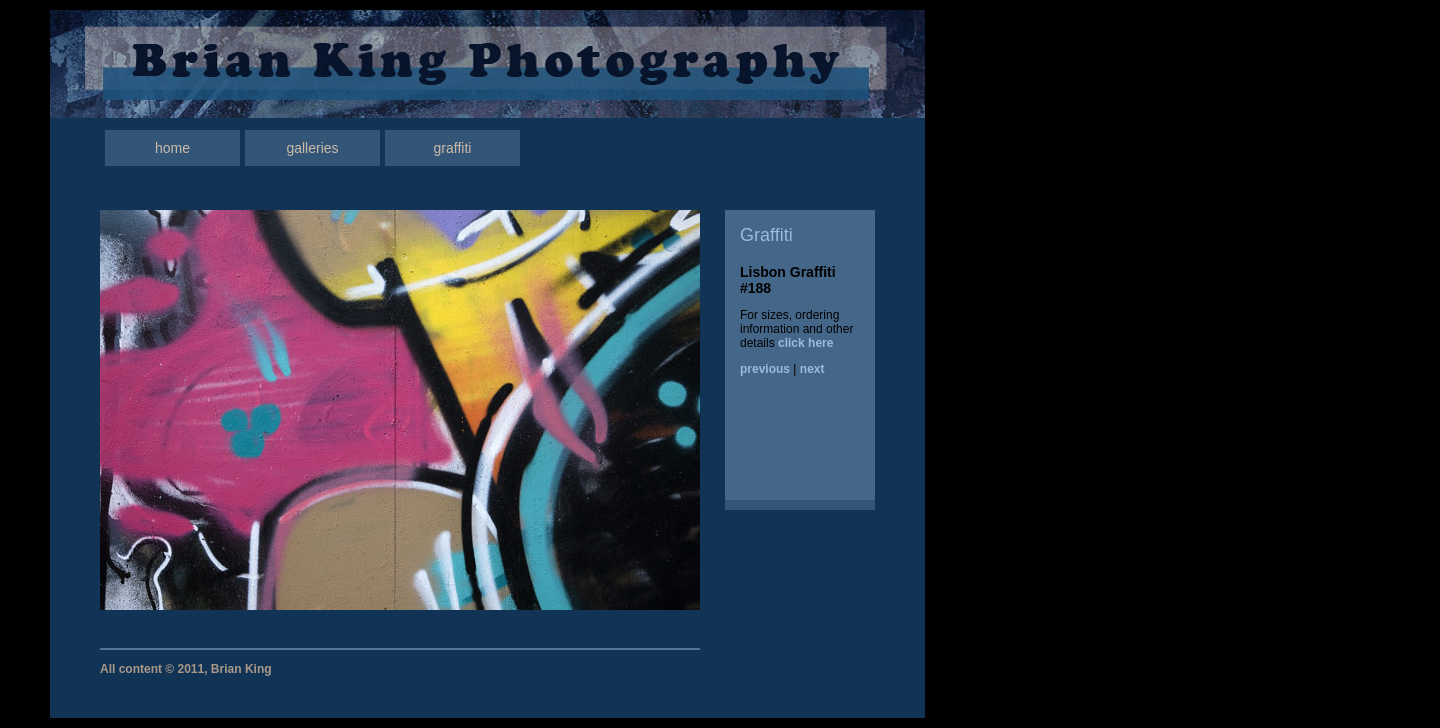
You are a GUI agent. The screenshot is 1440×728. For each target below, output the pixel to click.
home (172, 148)
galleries (312, 148)
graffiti (453, 148)
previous (765, 369)
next (812, 369)
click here (805, 343)
